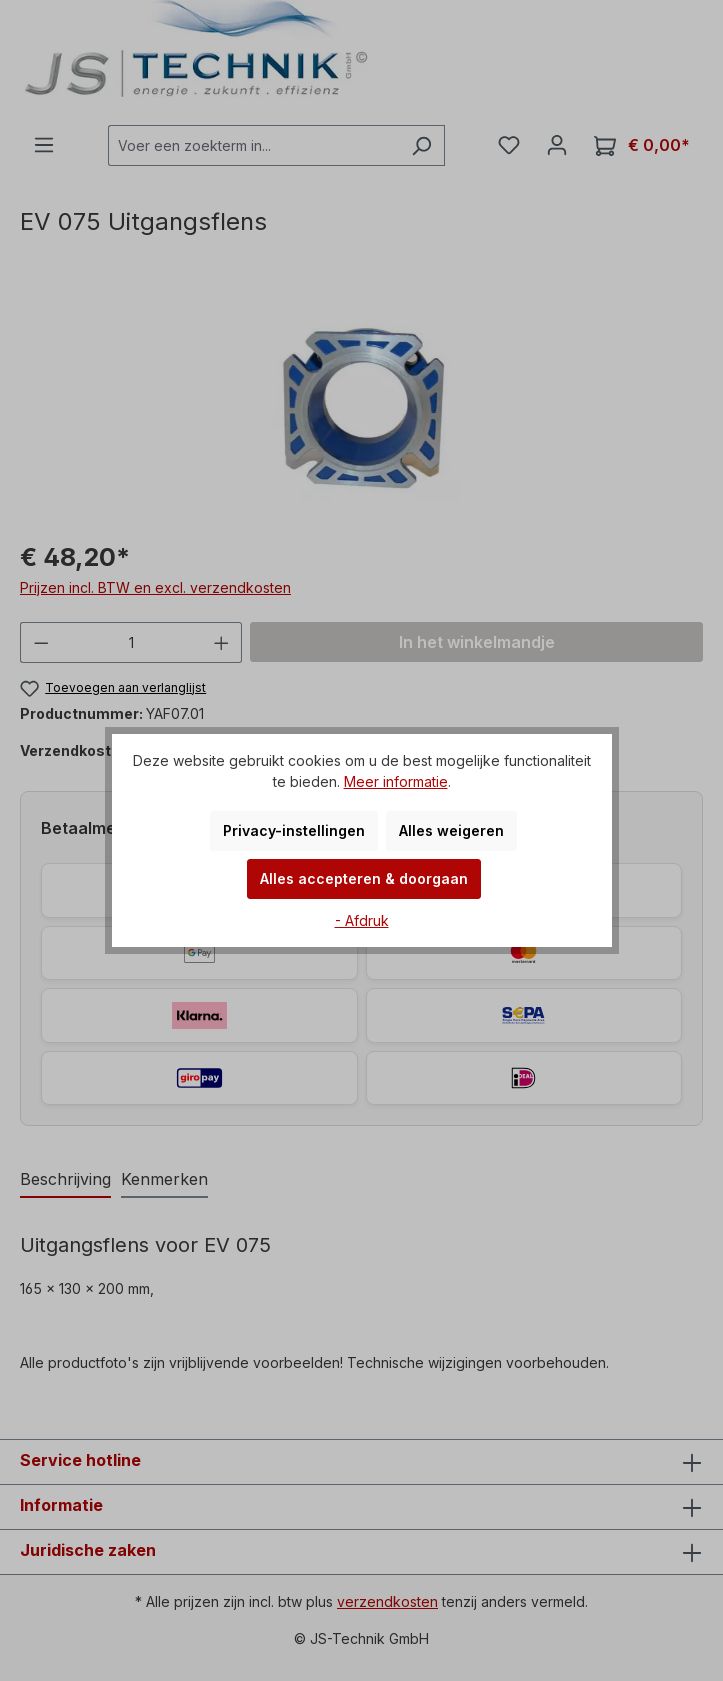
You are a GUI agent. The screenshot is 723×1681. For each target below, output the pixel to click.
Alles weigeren (451, 830)
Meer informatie (396, 781)
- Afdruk (362, 920)
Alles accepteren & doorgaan (364, 878)
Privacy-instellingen (294, 830)
